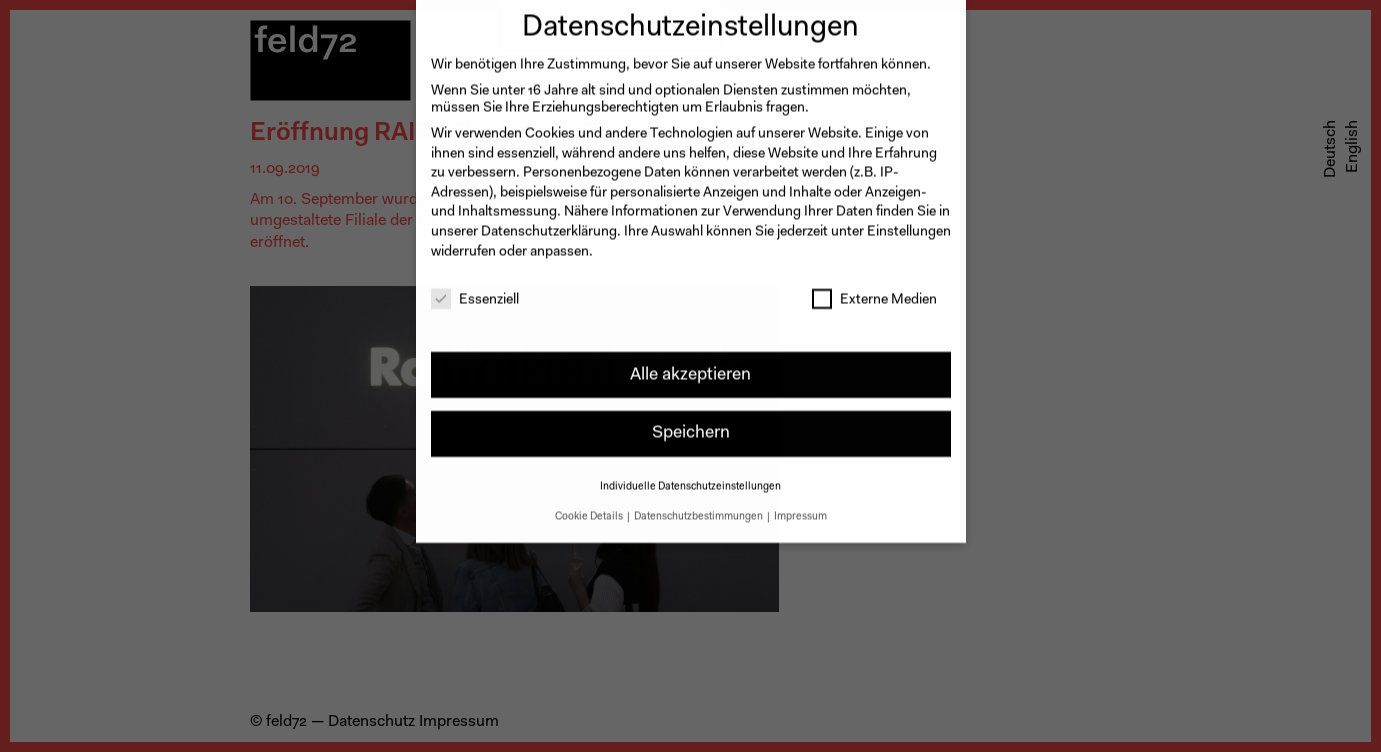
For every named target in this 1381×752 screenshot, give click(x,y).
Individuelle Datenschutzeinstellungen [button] (690, 477)
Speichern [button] (691, 423)
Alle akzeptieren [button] (690, 364)
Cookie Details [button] (590, 507)
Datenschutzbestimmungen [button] (699, 507)
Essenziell (475, 291)
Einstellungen (909, 223)
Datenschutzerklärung (549, 223)
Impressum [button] (800, 507)
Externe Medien (874, 291)
